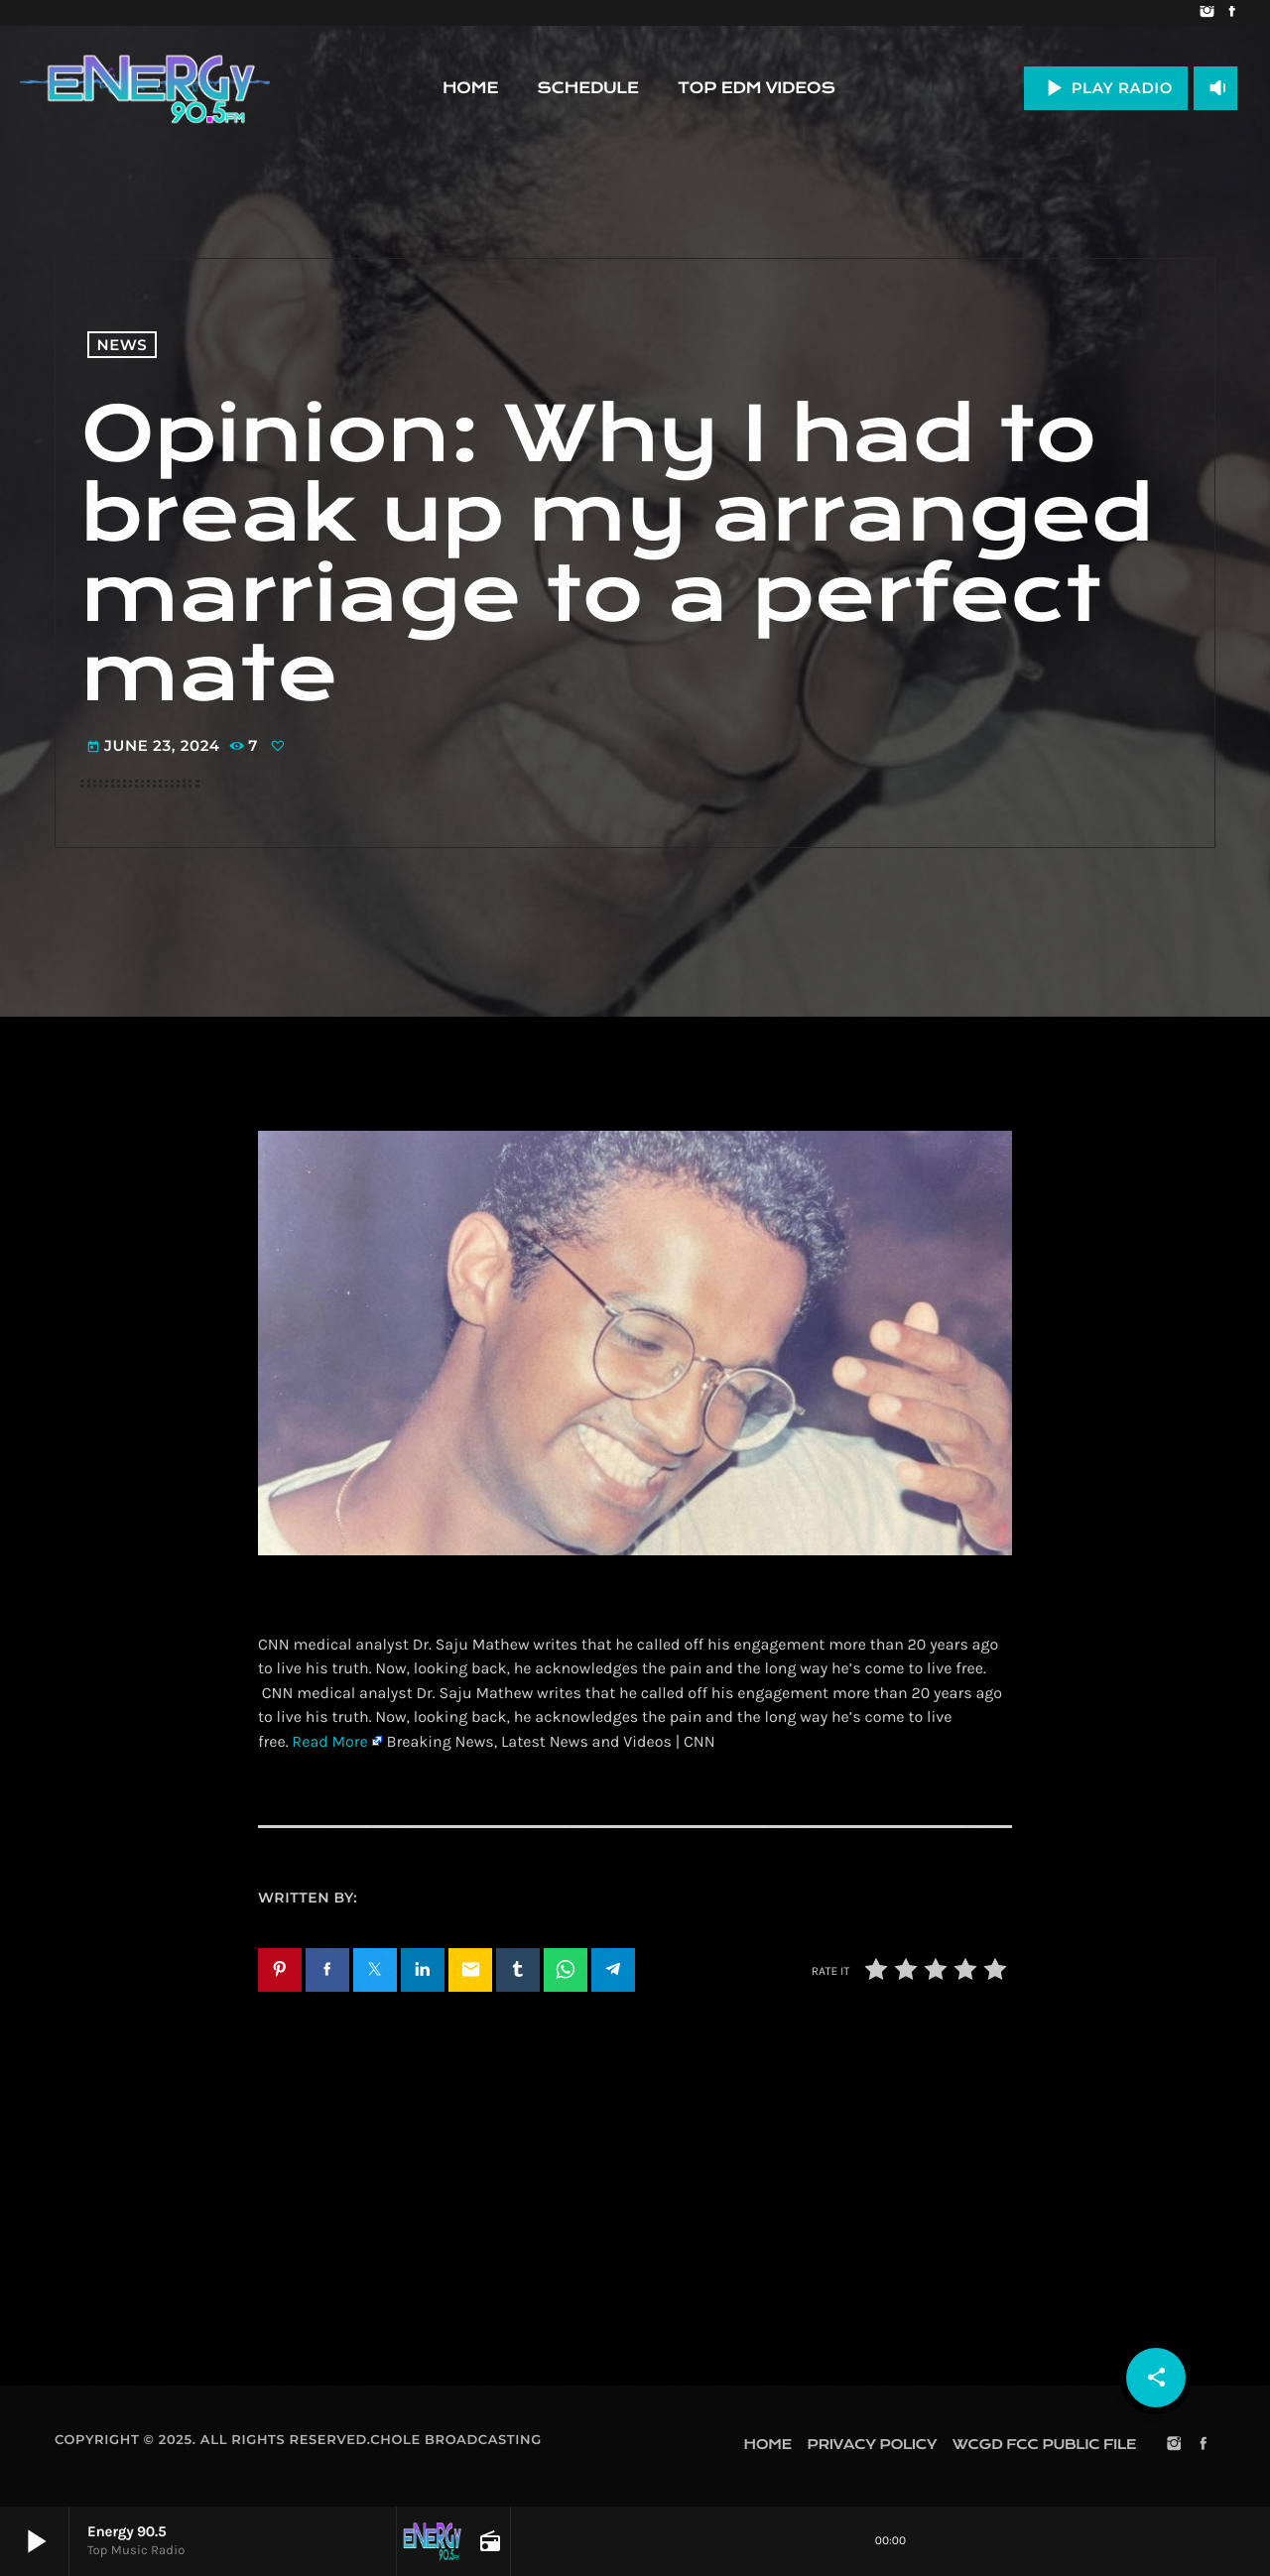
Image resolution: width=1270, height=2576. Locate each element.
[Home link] (145, 88)
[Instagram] (1207, 13)
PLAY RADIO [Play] (1106, 87)
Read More (329, 1742)
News (122, 344)
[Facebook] (1231, 13)
